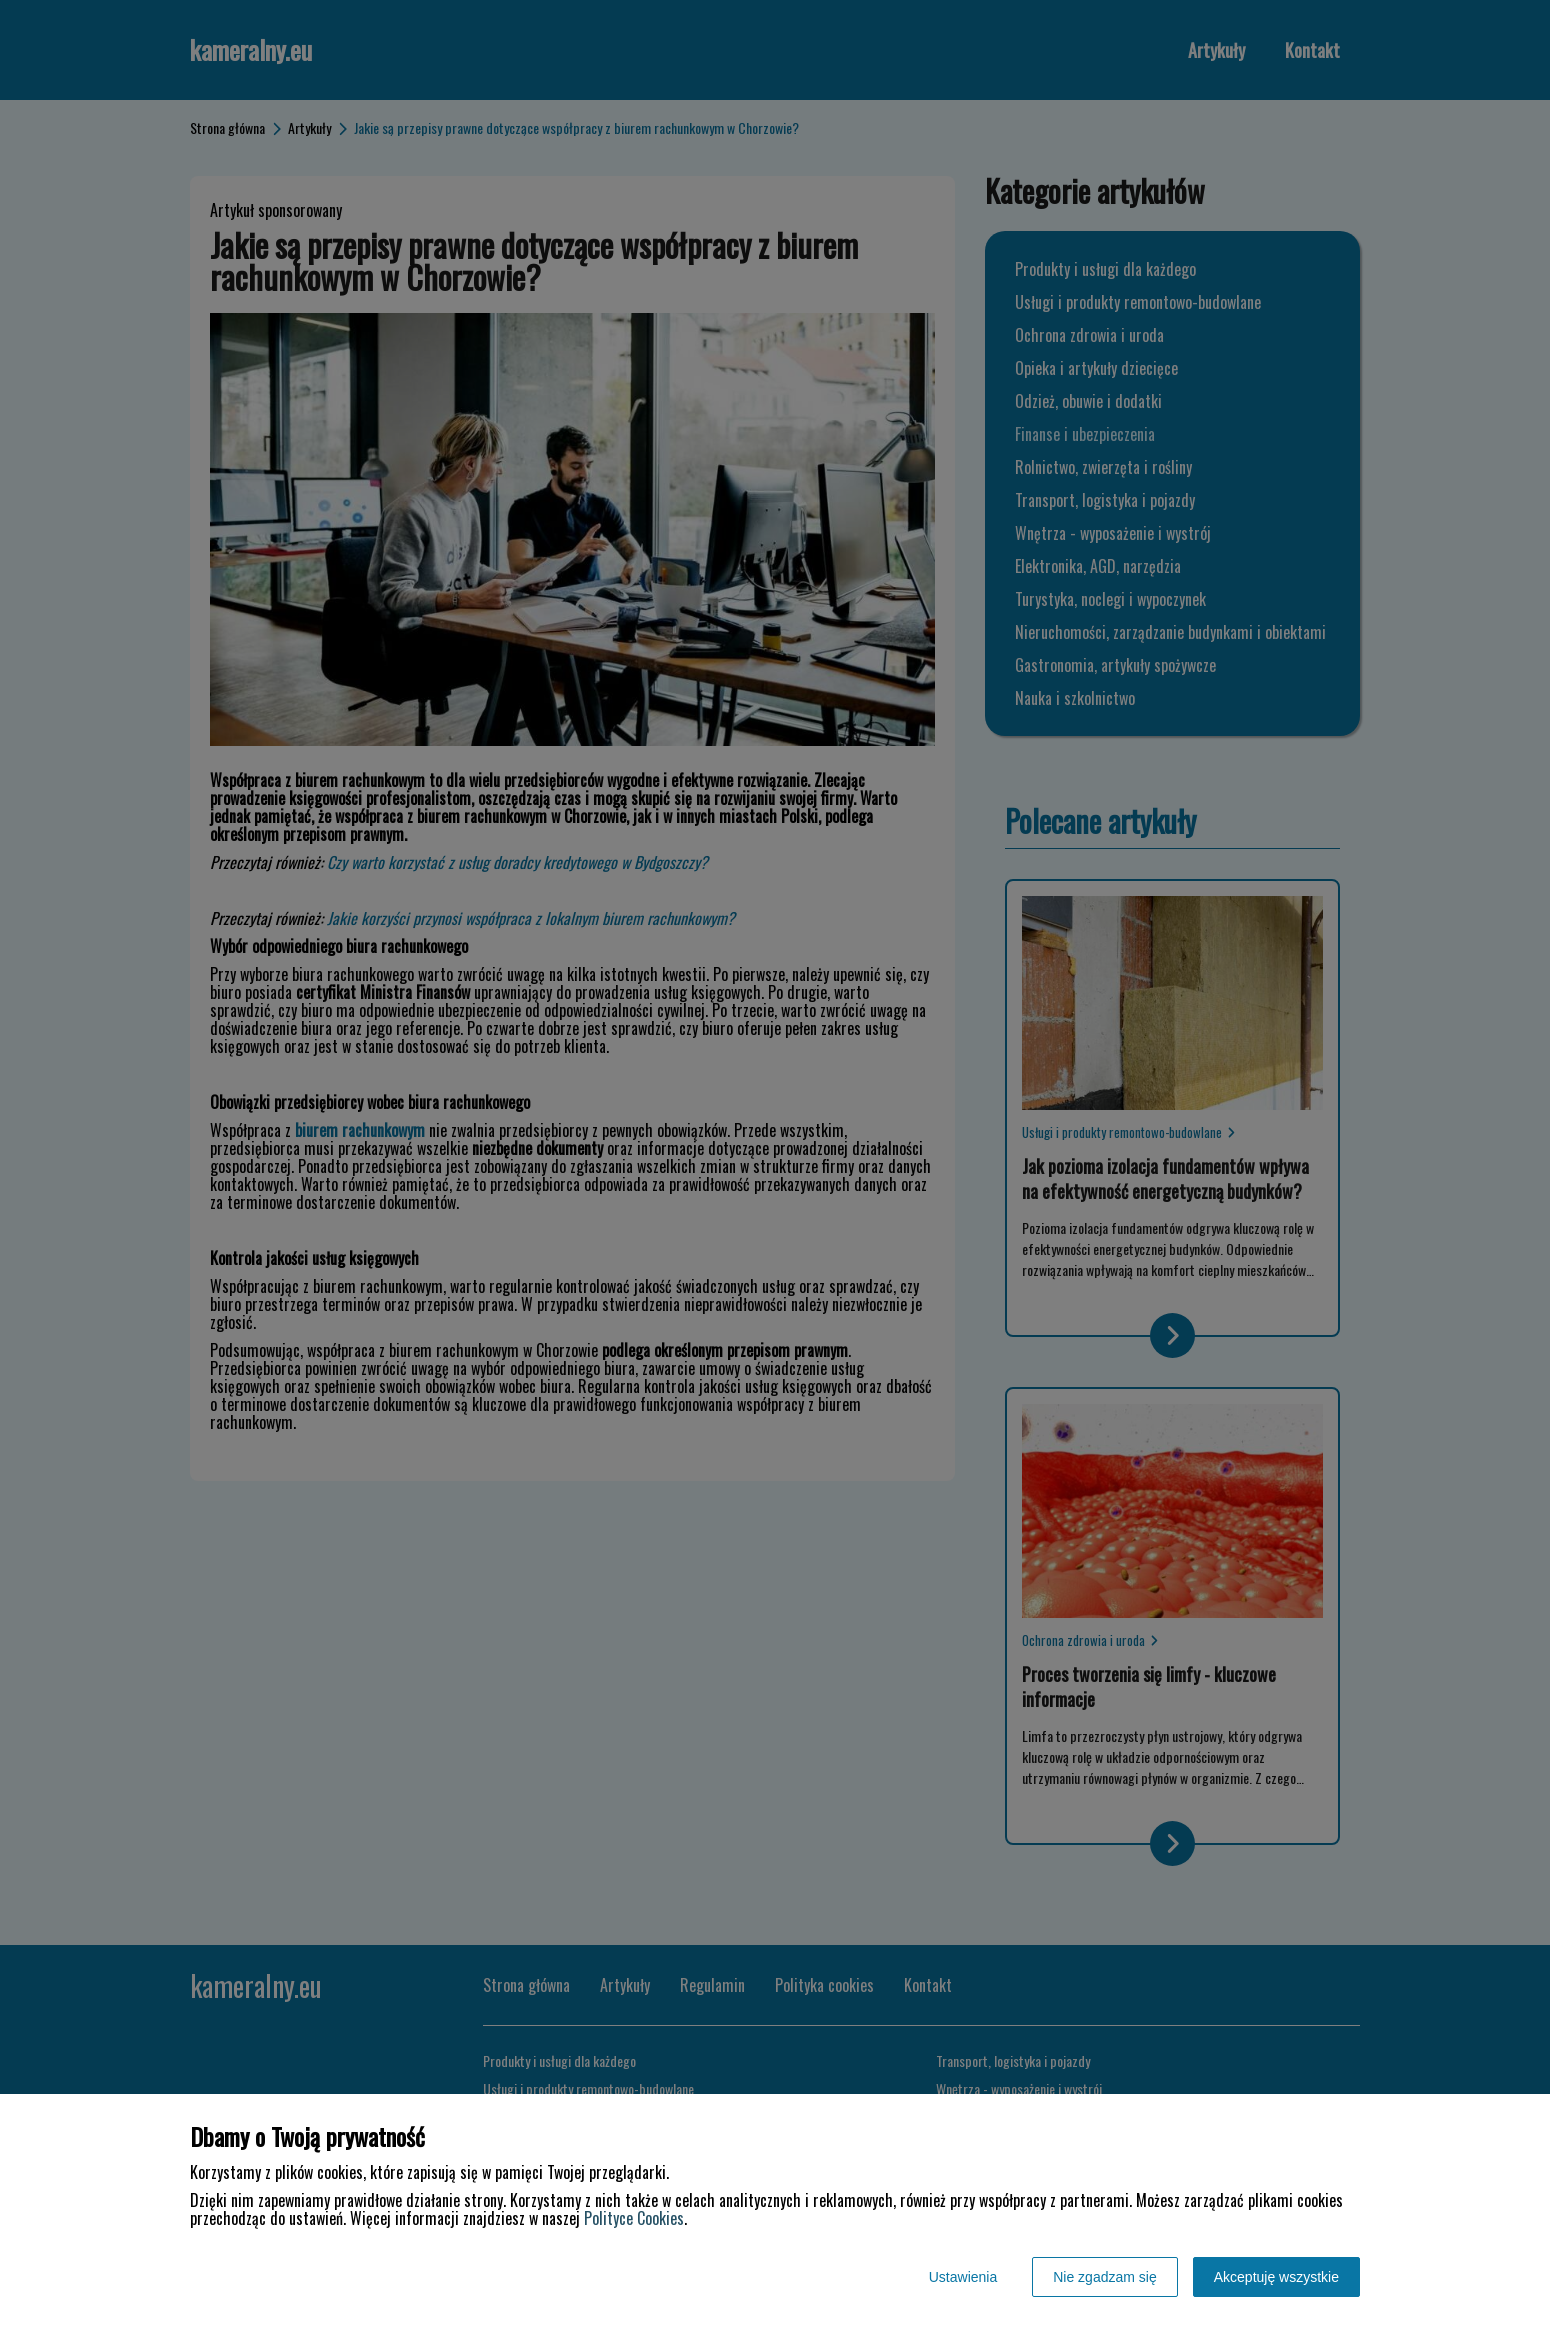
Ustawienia (963, 2277)
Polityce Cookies (634, 2218)
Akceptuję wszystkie (1276, 2277)
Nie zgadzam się (1105, 2277)
